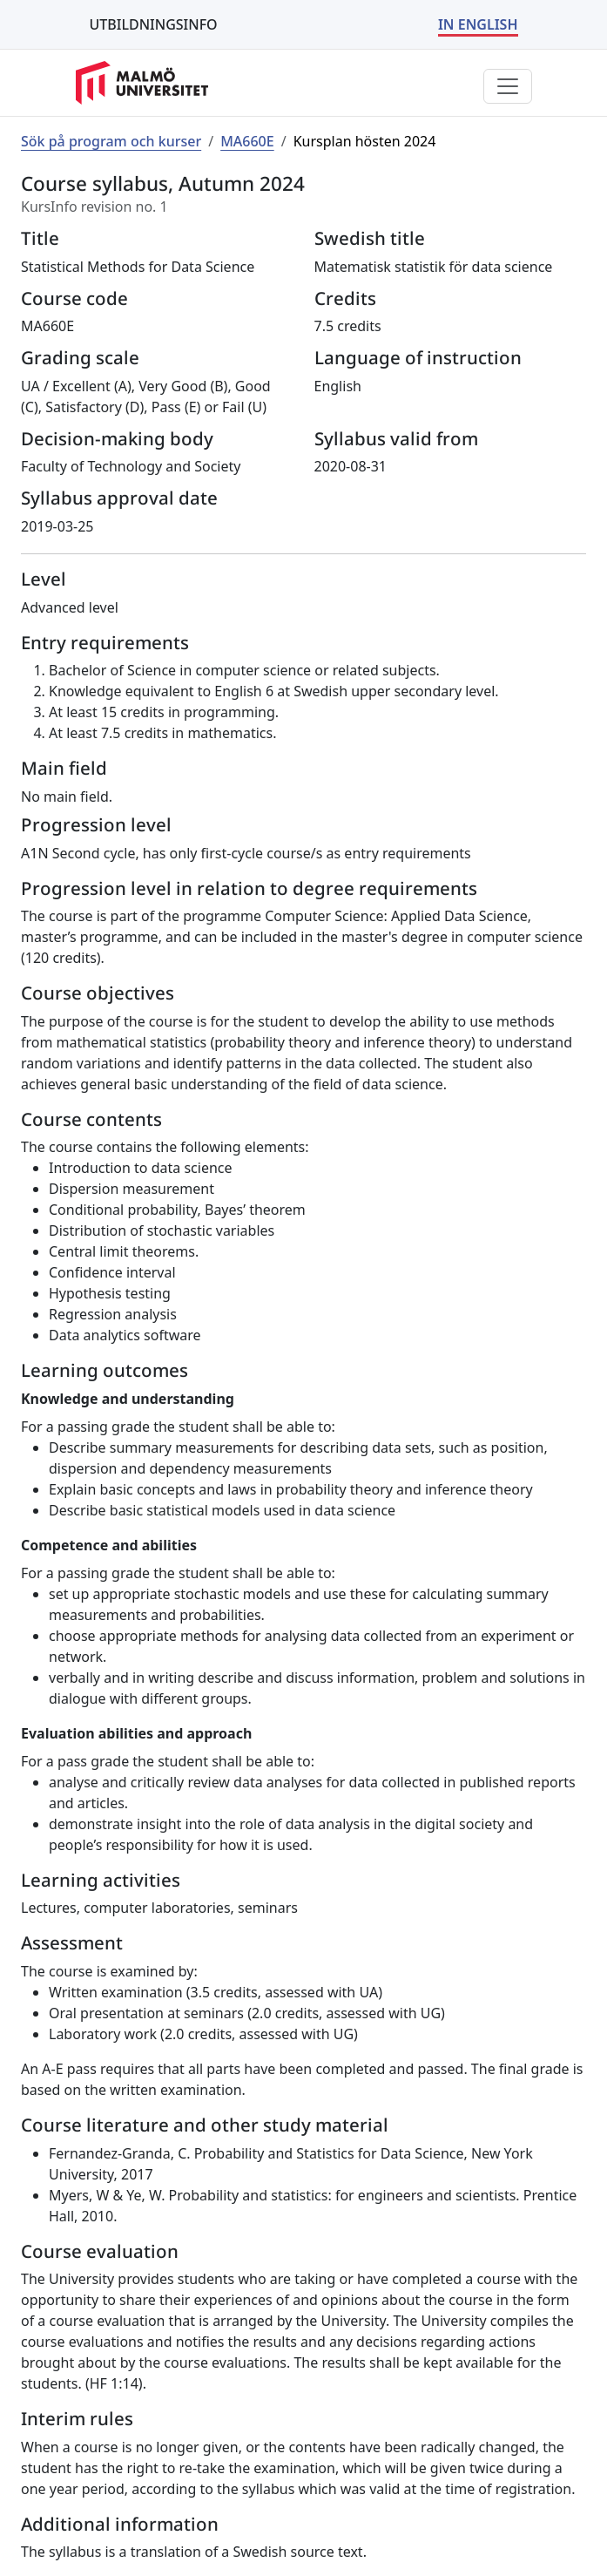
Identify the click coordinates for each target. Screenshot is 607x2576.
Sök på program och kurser (111, 141)
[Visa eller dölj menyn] (507, 86)
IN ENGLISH (478, 24)
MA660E (247, 141)
